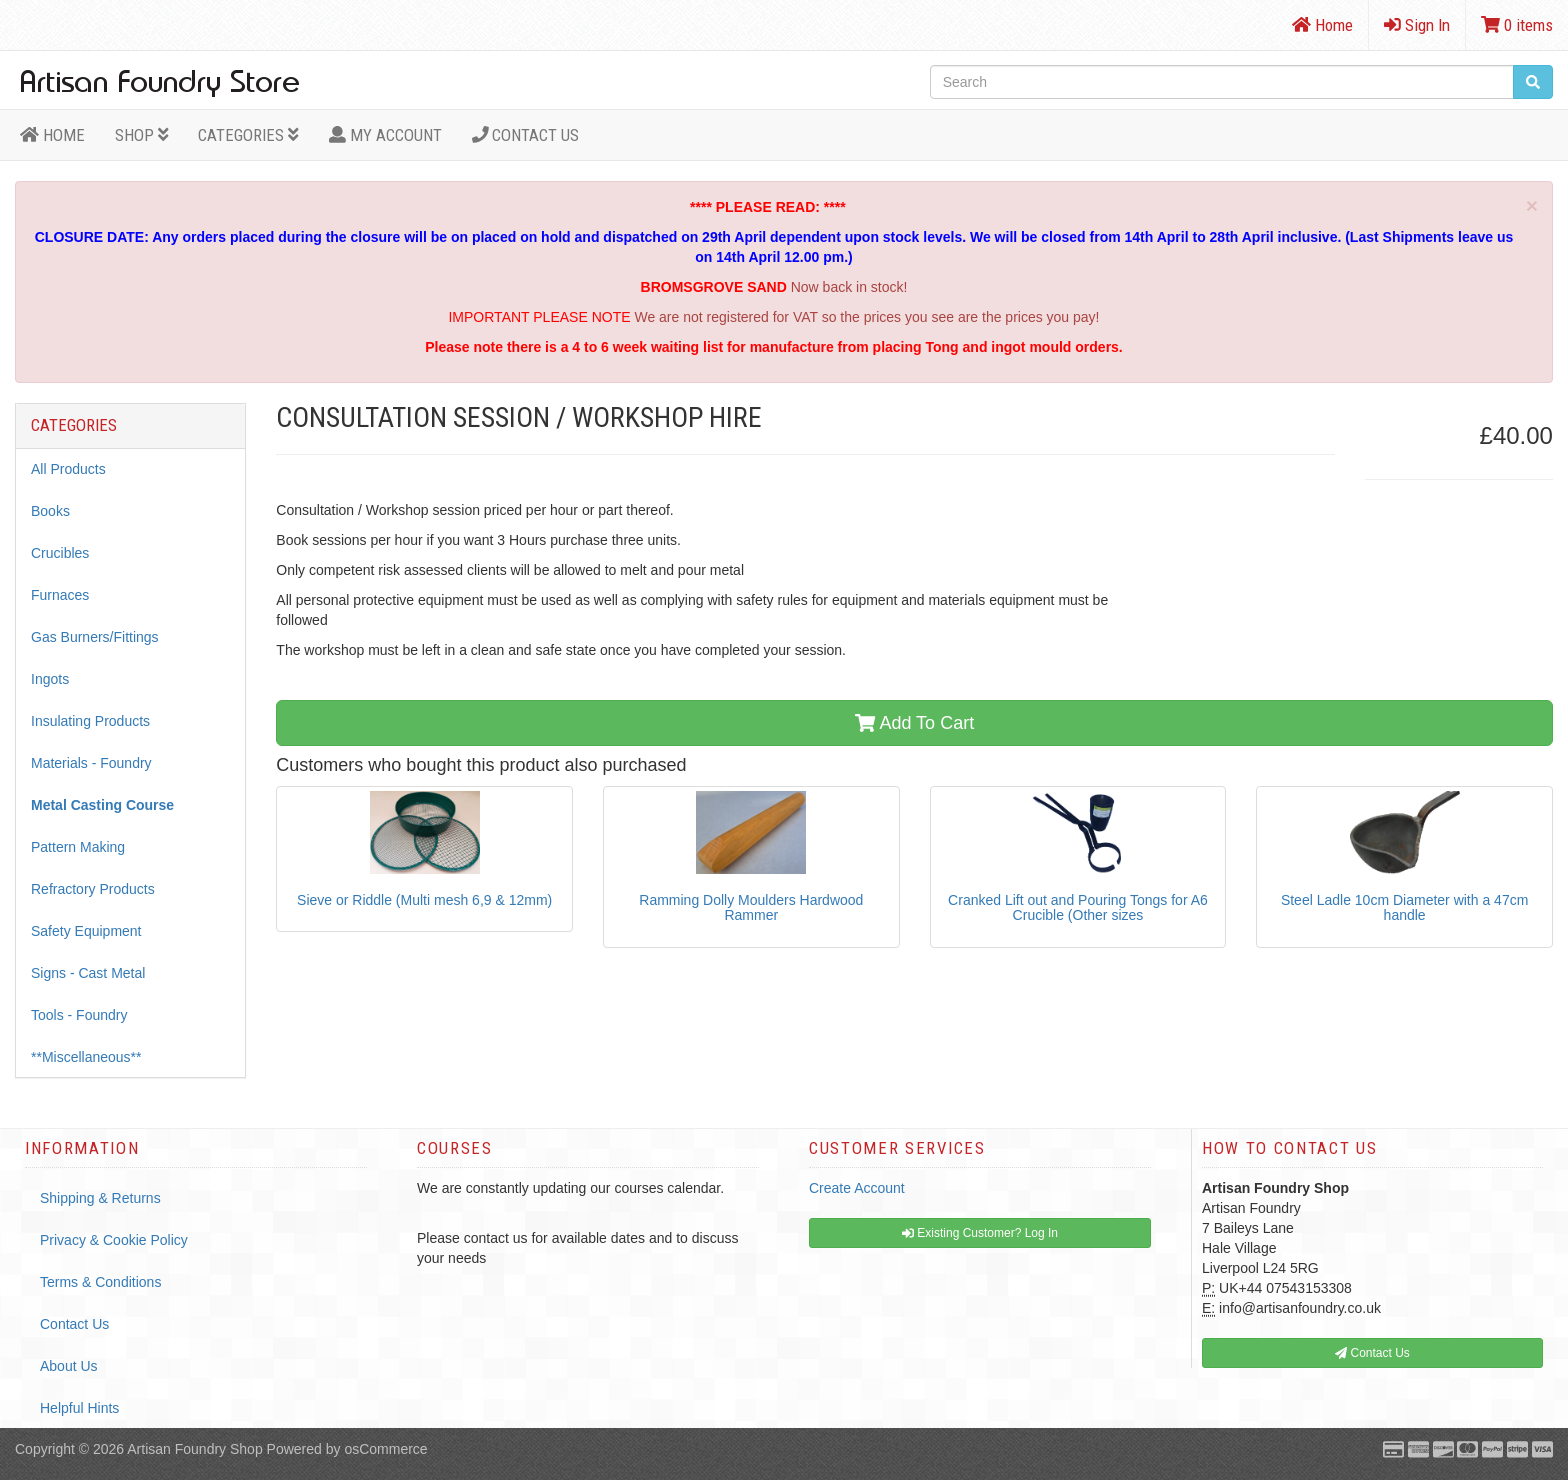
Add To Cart (914, 723)
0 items (1517, 25)
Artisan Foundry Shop (194, 1449)
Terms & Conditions (100, 1282)
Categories (248, 135)
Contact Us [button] (1372, 1353)
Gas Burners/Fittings (95, 637)
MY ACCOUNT (385, 135)
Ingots (50, 679)
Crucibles (60, 553)
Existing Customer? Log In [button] (980, 1233)
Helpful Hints (79, 1408)
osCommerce (385, 1449)
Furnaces (60, 595)
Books (50, 511)
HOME (52, 135)
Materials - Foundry (91, 763)
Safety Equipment (86, 931)
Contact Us (526, 135)
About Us (69, 1366)
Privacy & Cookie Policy (114, 1240)
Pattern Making (78, 847)
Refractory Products (93, 889)
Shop (142, 135)
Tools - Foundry (79, 1015)
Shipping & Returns (100, 1198)
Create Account (857, 1188)
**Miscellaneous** (86, 1057)
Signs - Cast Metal (88, 973)
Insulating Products (90, 721)
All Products (68, 469)
